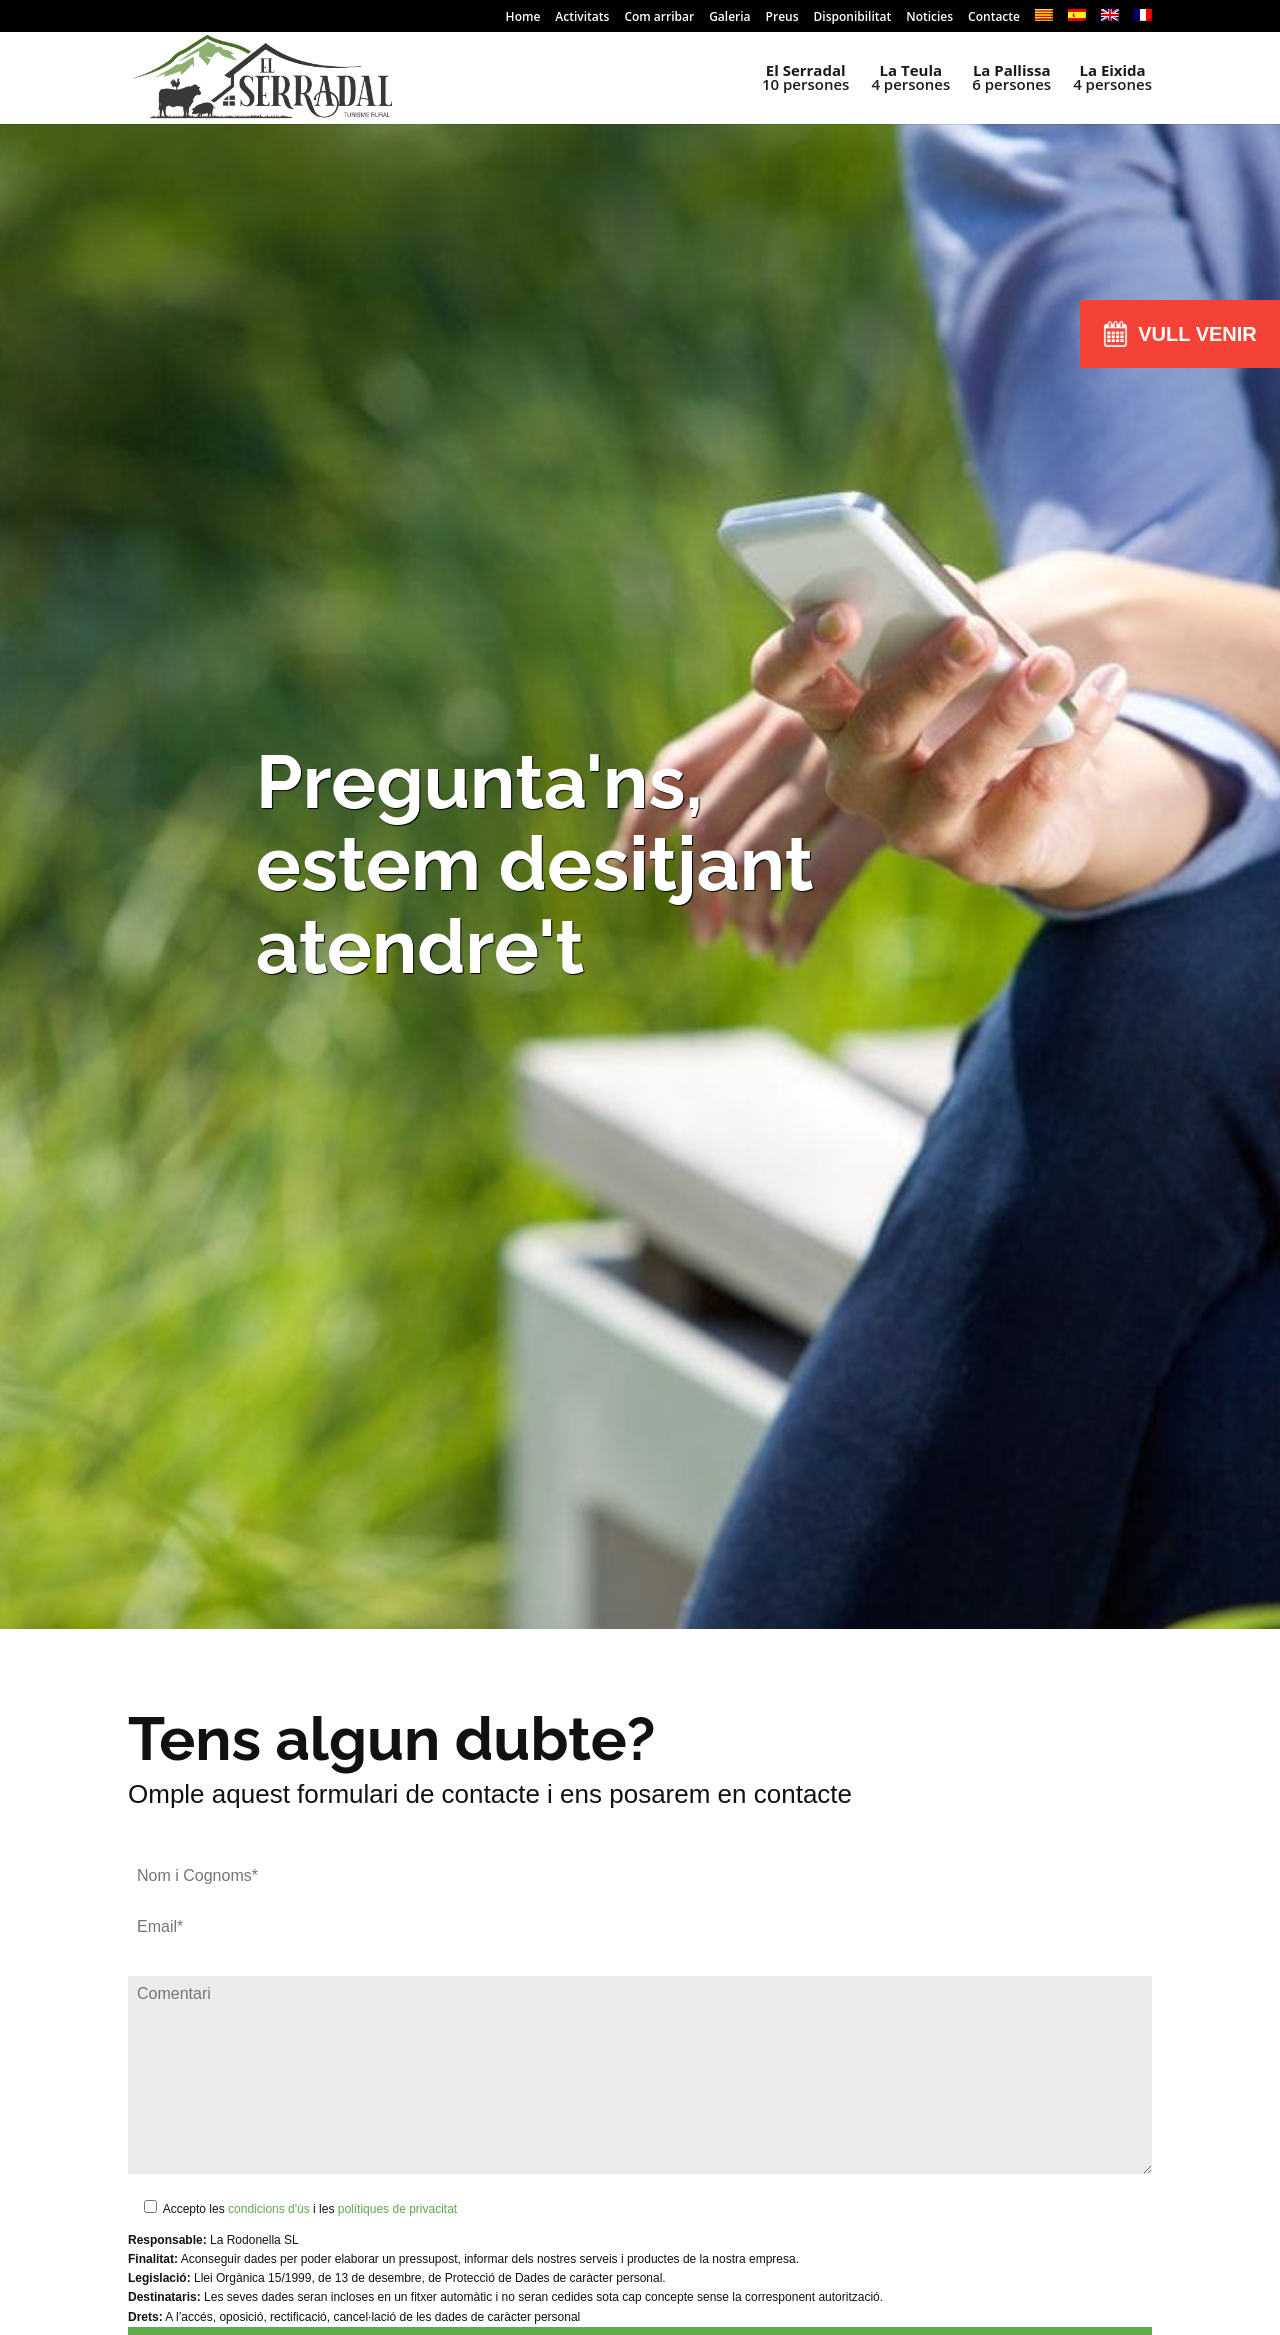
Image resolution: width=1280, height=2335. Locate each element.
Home (523, 18)
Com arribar (659, 18)
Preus (782, 18)
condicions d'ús (269, 2209)
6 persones (1011, 78)
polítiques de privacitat (397, 2209)
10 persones (805, 78)
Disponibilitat (853, 18)
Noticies (929, 18)
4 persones (910, 78)
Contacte (994, 18)
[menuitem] (1044, 20)
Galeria (729, 18)
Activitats (582, 18)
